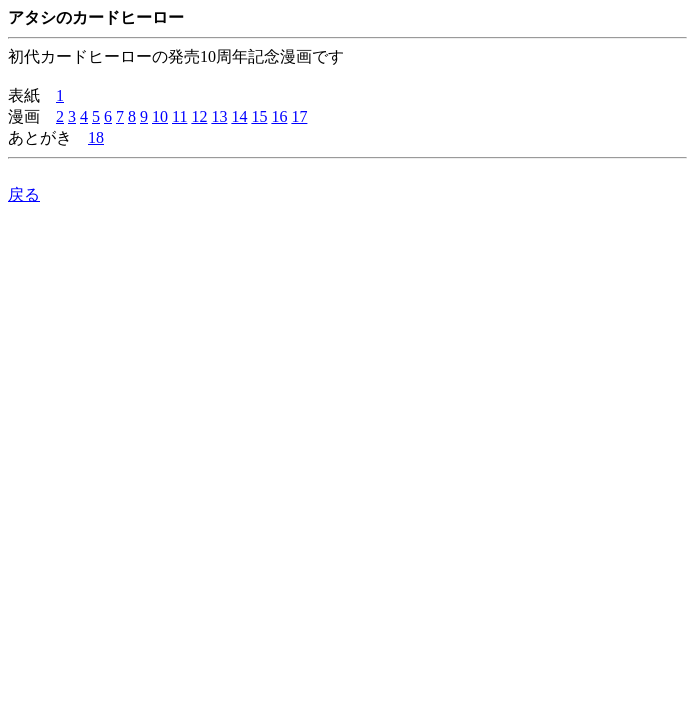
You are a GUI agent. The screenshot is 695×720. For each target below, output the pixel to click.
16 (279, 116)
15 (259, 116)
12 (199, 116)
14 (239, 116)
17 (299, 116)
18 (96, 137)
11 (179, 116)
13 (219, 116)
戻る (24, 194)
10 (160, 116)
